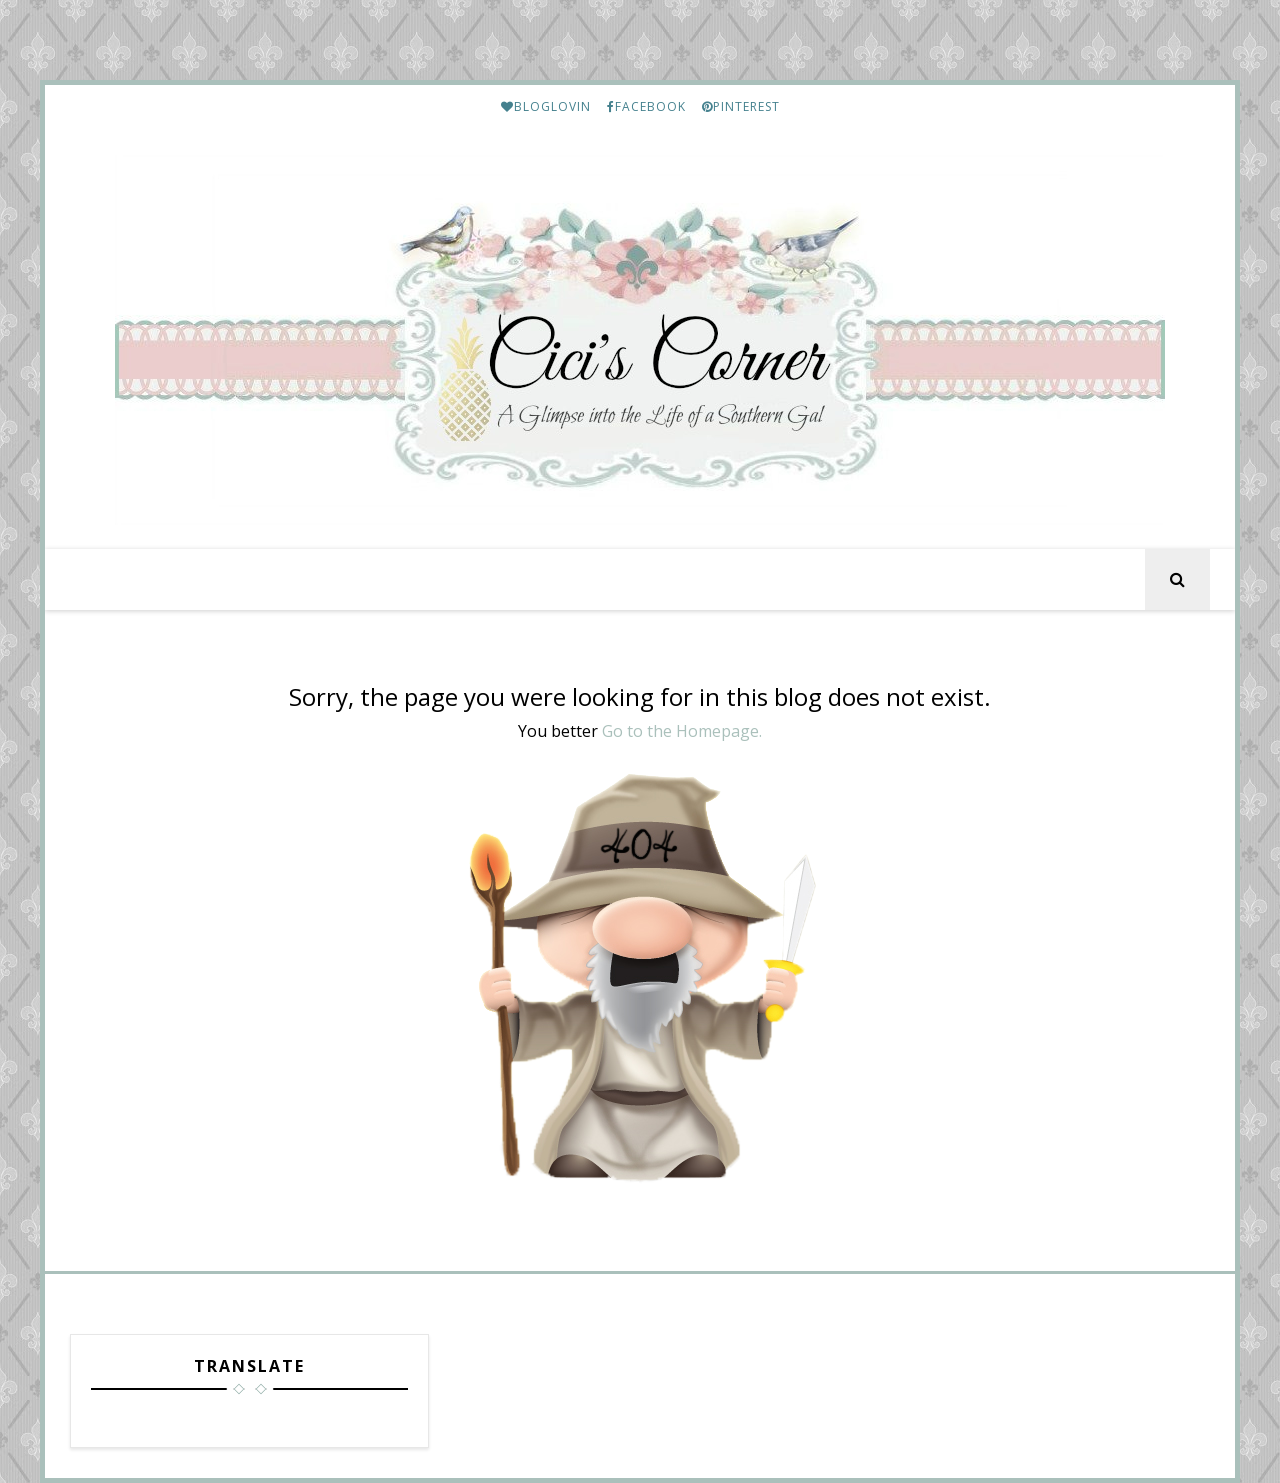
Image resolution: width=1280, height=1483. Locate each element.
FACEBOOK (646, 106)
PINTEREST (741, 106)
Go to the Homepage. (682, 731)
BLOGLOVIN (546, 106)
